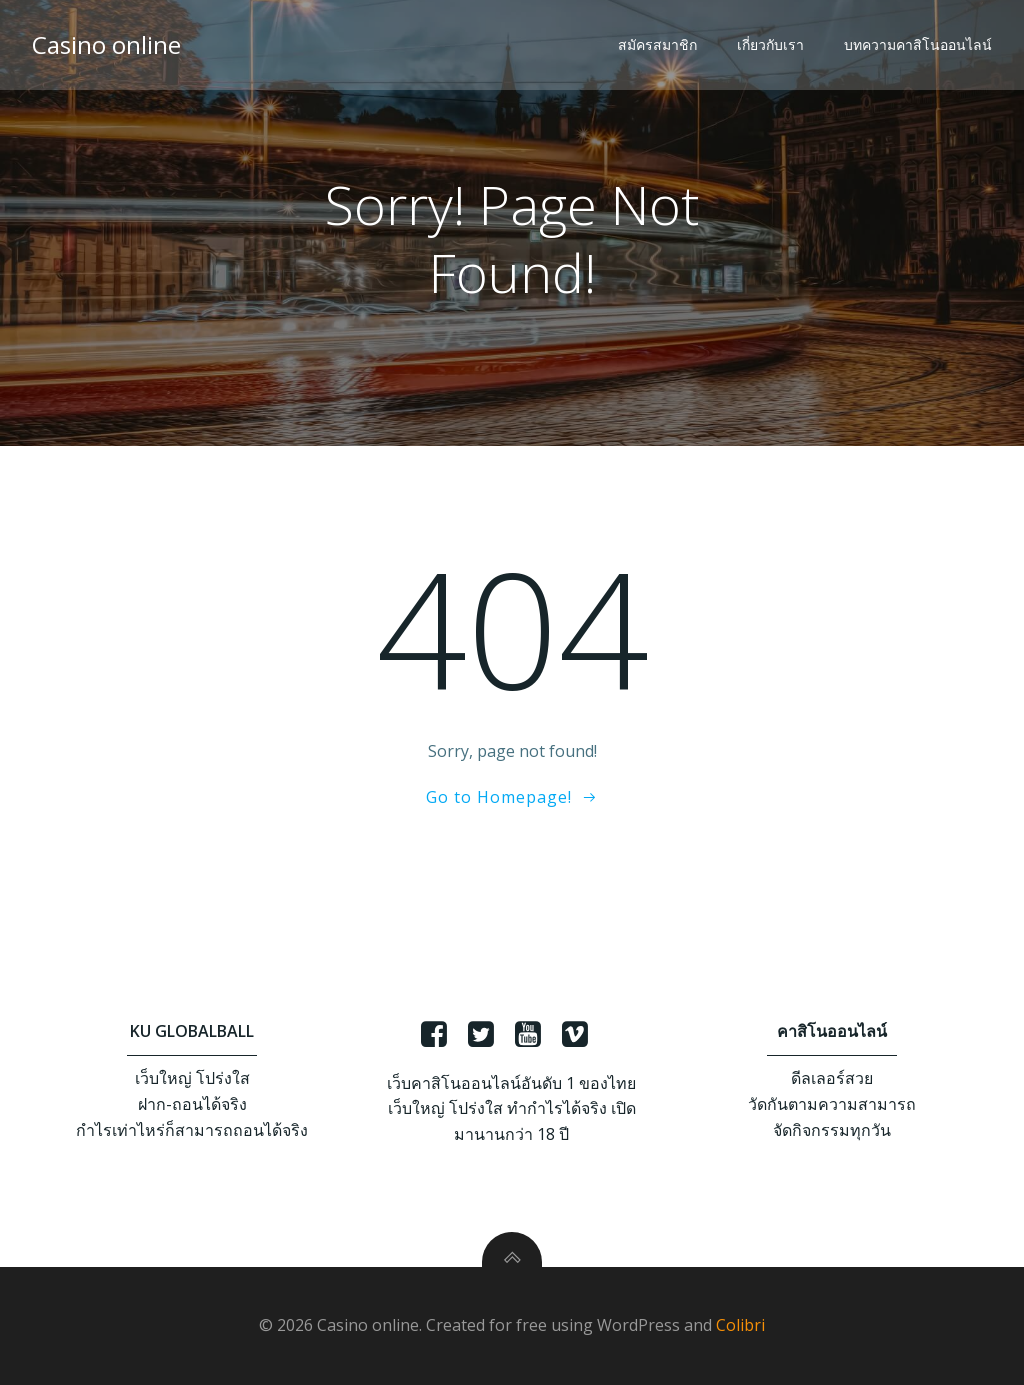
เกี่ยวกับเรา (770, 45)
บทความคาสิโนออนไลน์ (918, 45)
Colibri (740, 1325)
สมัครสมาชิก (657, 45)
